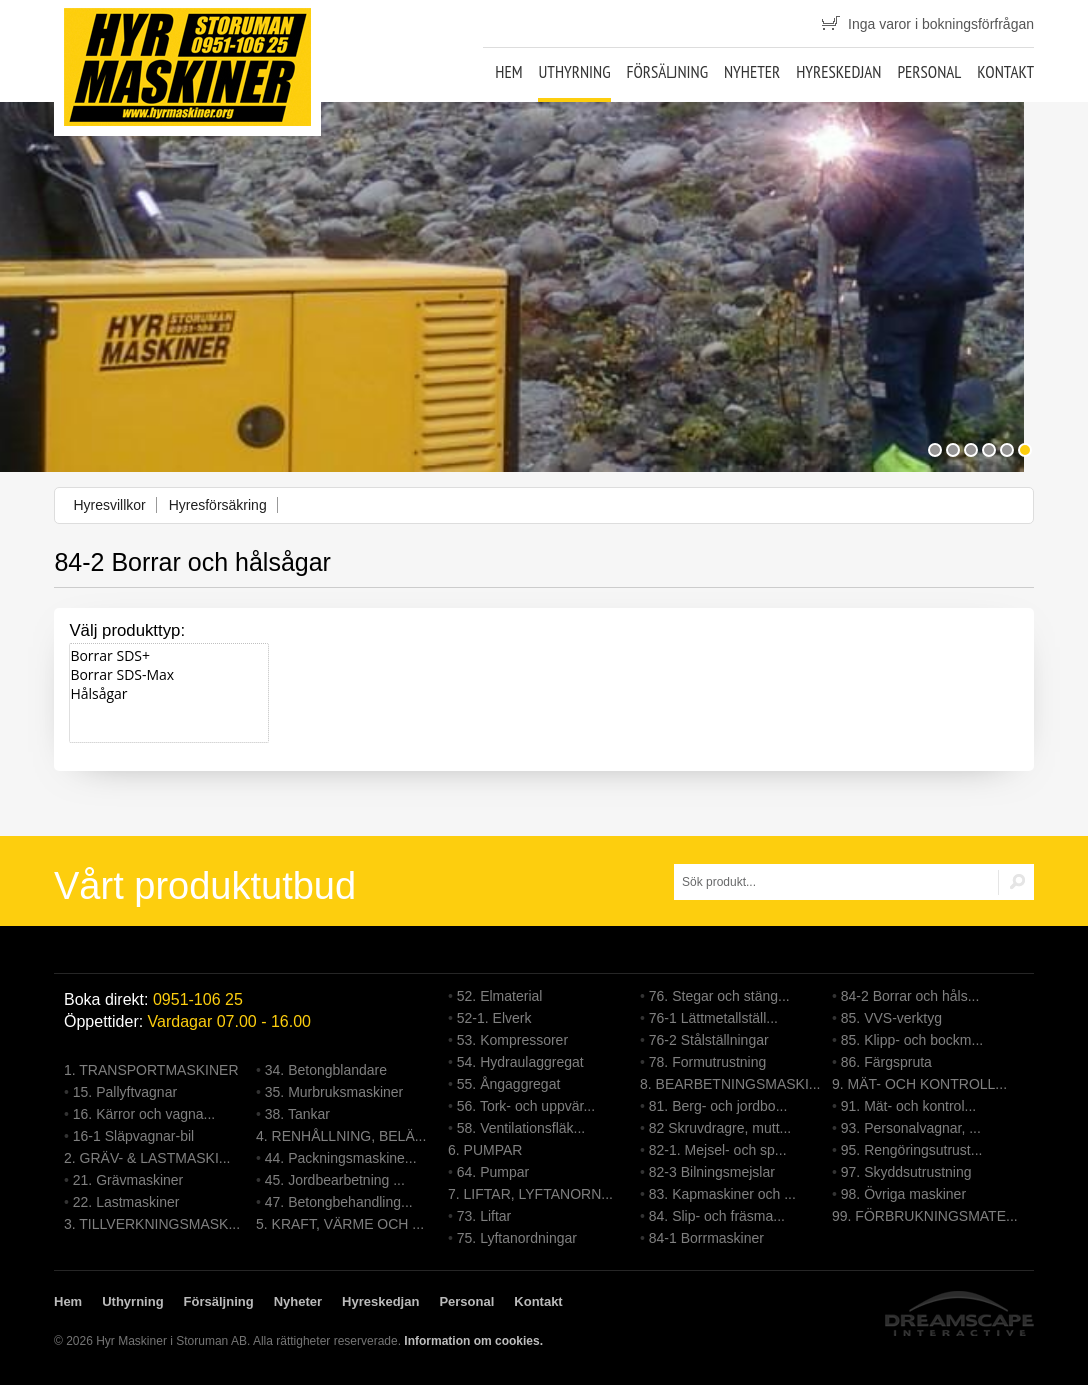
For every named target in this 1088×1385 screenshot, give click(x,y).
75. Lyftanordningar (517, 1238)
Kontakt (1005, 72)
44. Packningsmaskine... (341, 1158)
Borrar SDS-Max (169, 674)
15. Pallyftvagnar (125, 1092)
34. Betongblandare (326, 1070)
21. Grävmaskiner (128, 1180)
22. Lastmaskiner (126, 1202)
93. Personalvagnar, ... (911, 1128)
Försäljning (667, 72)
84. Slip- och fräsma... (717, 1216)
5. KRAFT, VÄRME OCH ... (340, 1224)
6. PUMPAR (485, 1150)
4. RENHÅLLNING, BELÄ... (341, 1136)
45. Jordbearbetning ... (335, 1180)
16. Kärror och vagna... (144, 1114)
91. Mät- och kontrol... (908, 1106)
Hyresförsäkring (218, 505)
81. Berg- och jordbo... (718, 1106)
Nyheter (752, 72)
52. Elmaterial (500, 996)
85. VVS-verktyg (891, 1018)
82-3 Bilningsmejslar (712, 1172)
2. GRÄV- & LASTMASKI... (147, 1158)
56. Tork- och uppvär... (526, 1106)
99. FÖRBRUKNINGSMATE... (925, 1216)
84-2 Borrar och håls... (910, 996)
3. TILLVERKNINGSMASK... (152, 1224)
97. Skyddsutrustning (906, 1172)
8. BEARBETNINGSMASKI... (730, 1084)
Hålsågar (169, 693)
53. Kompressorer (512, 1040)
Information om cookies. (473, 1341)
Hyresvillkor (109, 505)
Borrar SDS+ (169, 655)
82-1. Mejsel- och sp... (718, 1150)
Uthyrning (574, 72)
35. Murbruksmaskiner (334, 1092)
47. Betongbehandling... (339, 1202)
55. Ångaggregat (509, 1084)
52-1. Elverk (494, 1018)
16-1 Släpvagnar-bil (133, 1136)
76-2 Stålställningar (709, 1040)
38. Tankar (297, 1114)
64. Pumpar (493, 1172)
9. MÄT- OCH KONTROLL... (919, 1084)
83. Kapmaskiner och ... (722, 1194)
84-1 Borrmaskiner (706, 1238)
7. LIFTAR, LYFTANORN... (530, 1194)
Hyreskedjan (838, 72)
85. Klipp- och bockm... (912, 1040)
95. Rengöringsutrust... (912, 1150)
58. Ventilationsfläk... (521, 1128)
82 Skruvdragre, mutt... (720, 1128)
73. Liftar (484, 1216)
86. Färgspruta (886, 1062)
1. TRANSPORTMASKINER (151, 1070)
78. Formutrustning (708, 1062)
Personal (929, 72)
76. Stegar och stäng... (719, 996)
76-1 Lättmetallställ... (713, 1018)
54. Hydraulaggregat (520, 1062)
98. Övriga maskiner (903, 1194)
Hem (508, 72)
